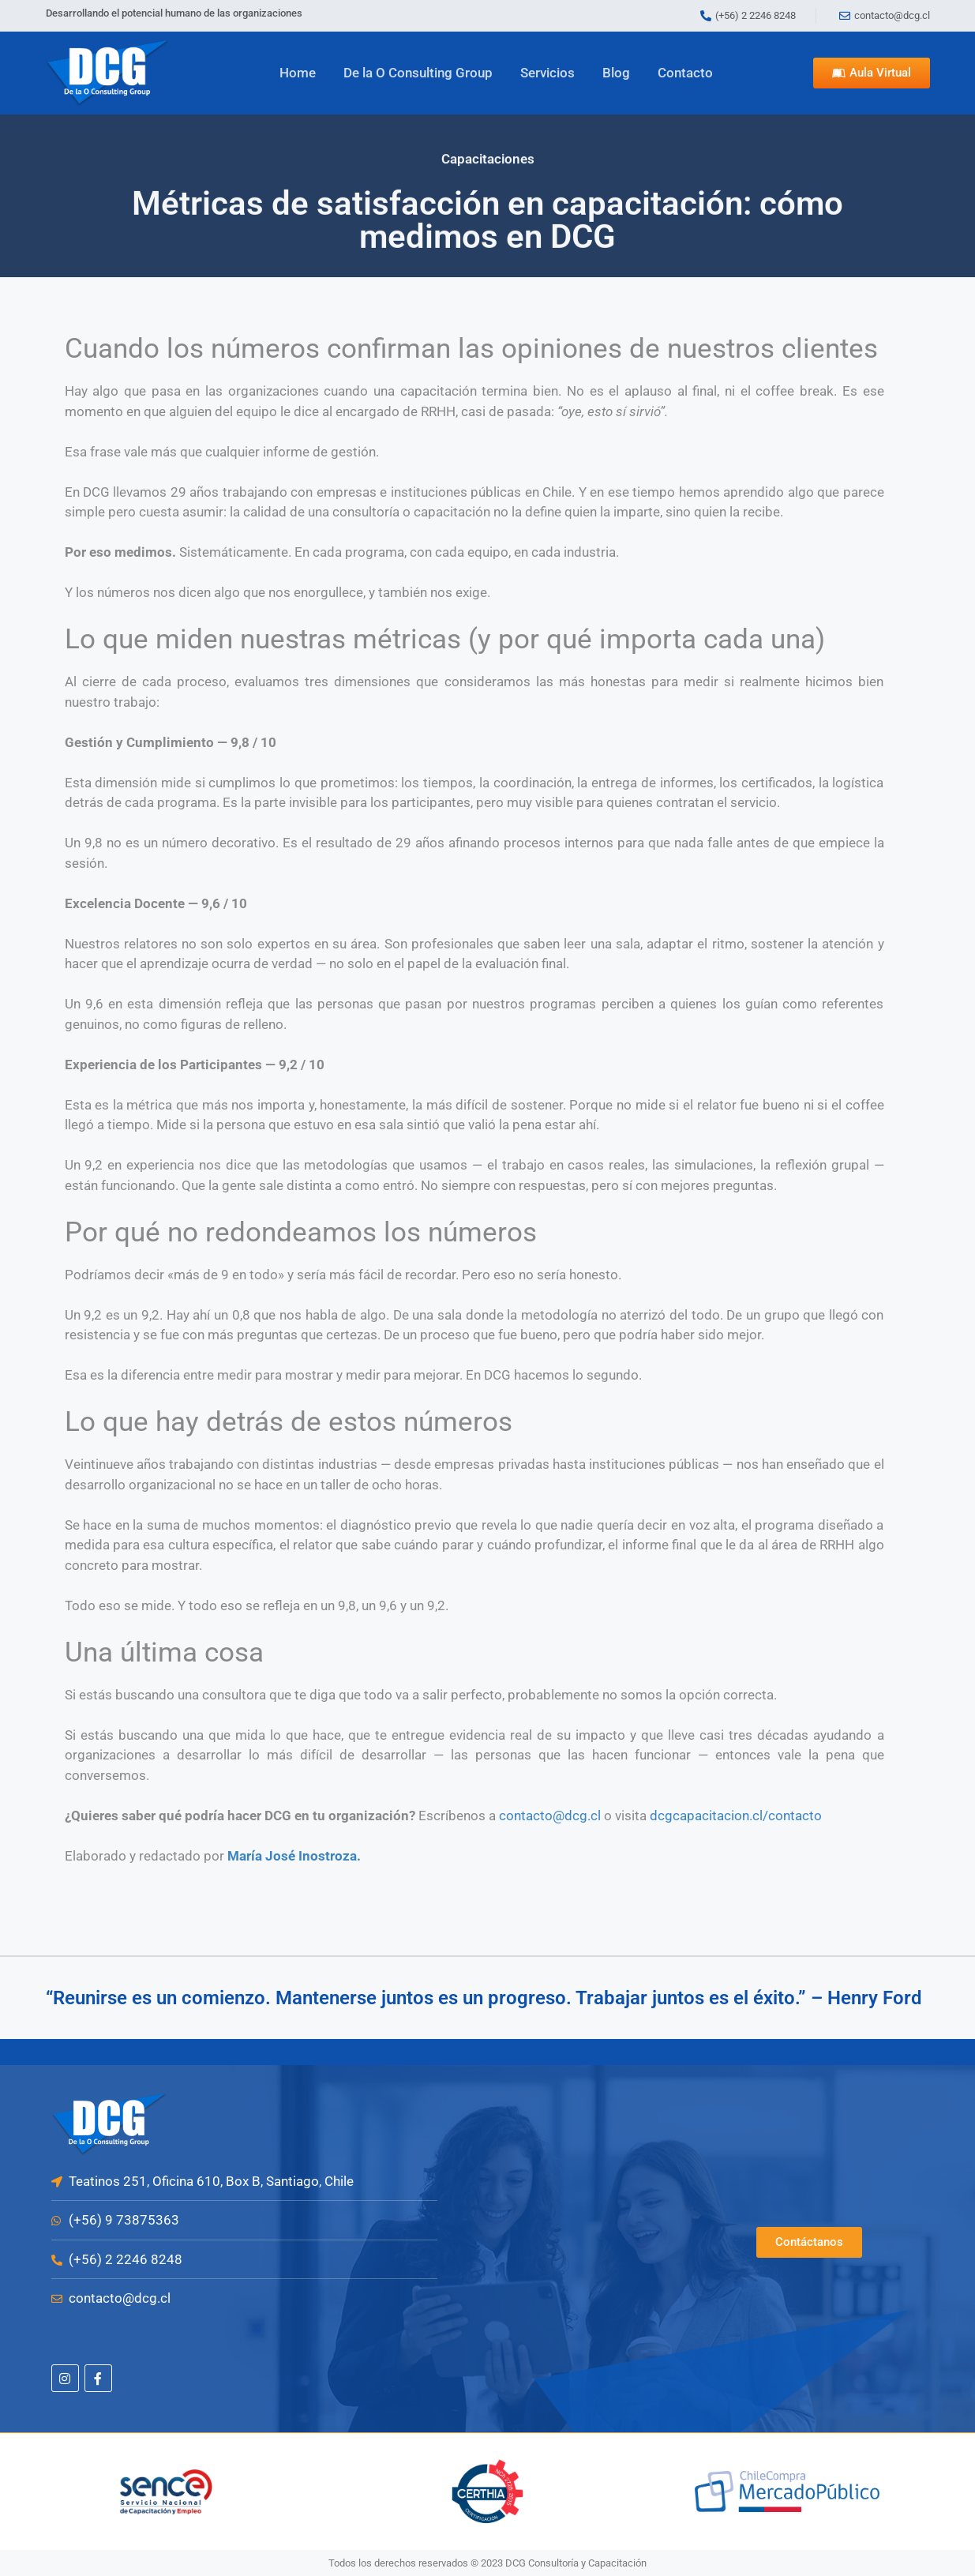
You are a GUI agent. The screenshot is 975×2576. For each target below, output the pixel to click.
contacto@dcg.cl (550, 1815)
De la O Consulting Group (418, 73)
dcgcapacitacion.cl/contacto (736, 1815)
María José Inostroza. (294, 1856)
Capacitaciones (487, 155)
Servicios (547, 73)
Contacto (685, 73)
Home (297, 73)
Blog (616, 73)
